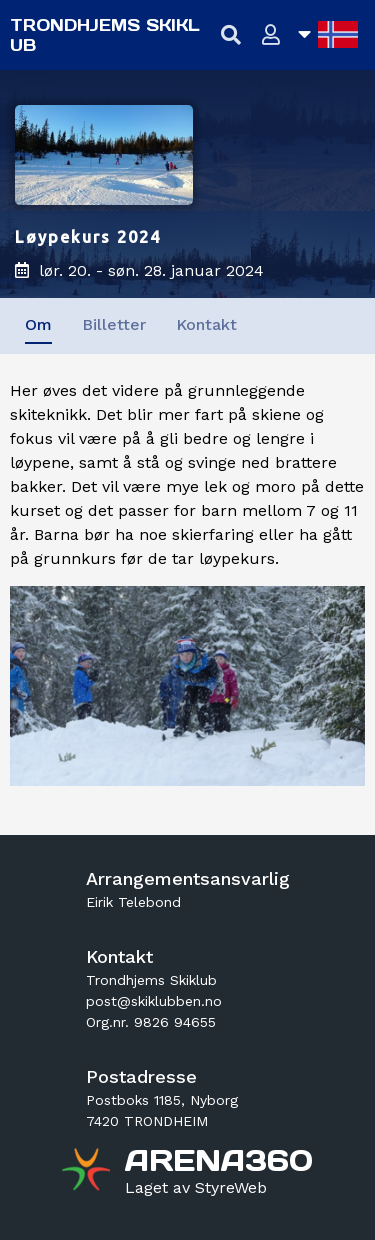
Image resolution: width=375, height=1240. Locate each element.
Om (38, 324)
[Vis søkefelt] (231, 35)
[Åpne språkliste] (328, 34)
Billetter (114, 324)
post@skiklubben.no (154, 1001)
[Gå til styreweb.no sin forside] (196, 1188)
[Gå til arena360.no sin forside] (88, 1172)
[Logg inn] (271, 35)
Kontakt (206, 324)
